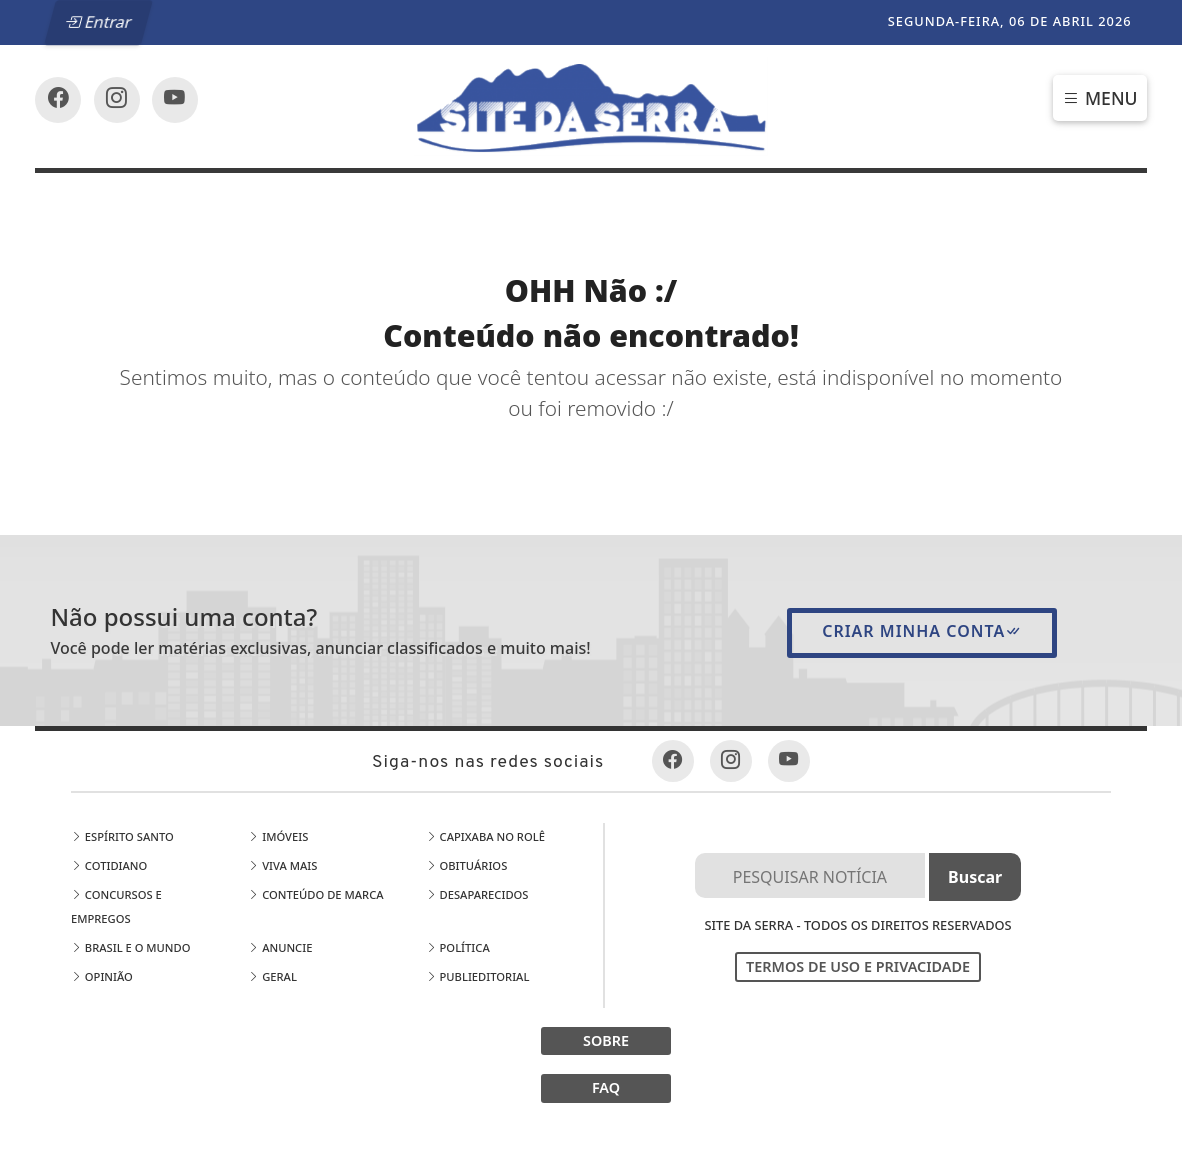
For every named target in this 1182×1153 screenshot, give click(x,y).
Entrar (99, 22)
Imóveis (278, 836)
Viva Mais (282, 865)
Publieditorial (478, 976)
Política (458, 947)
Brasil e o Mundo (131, 947)
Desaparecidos (477, 894)
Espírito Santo (122, 836)
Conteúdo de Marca (315, 894)
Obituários (467, 865)
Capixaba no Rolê (485, 836)
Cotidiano (109, 865)
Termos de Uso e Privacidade (858, 966)
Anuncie (280, 947)
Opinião (102, 976)
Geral (272, 976)
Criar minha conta (922, 631)
